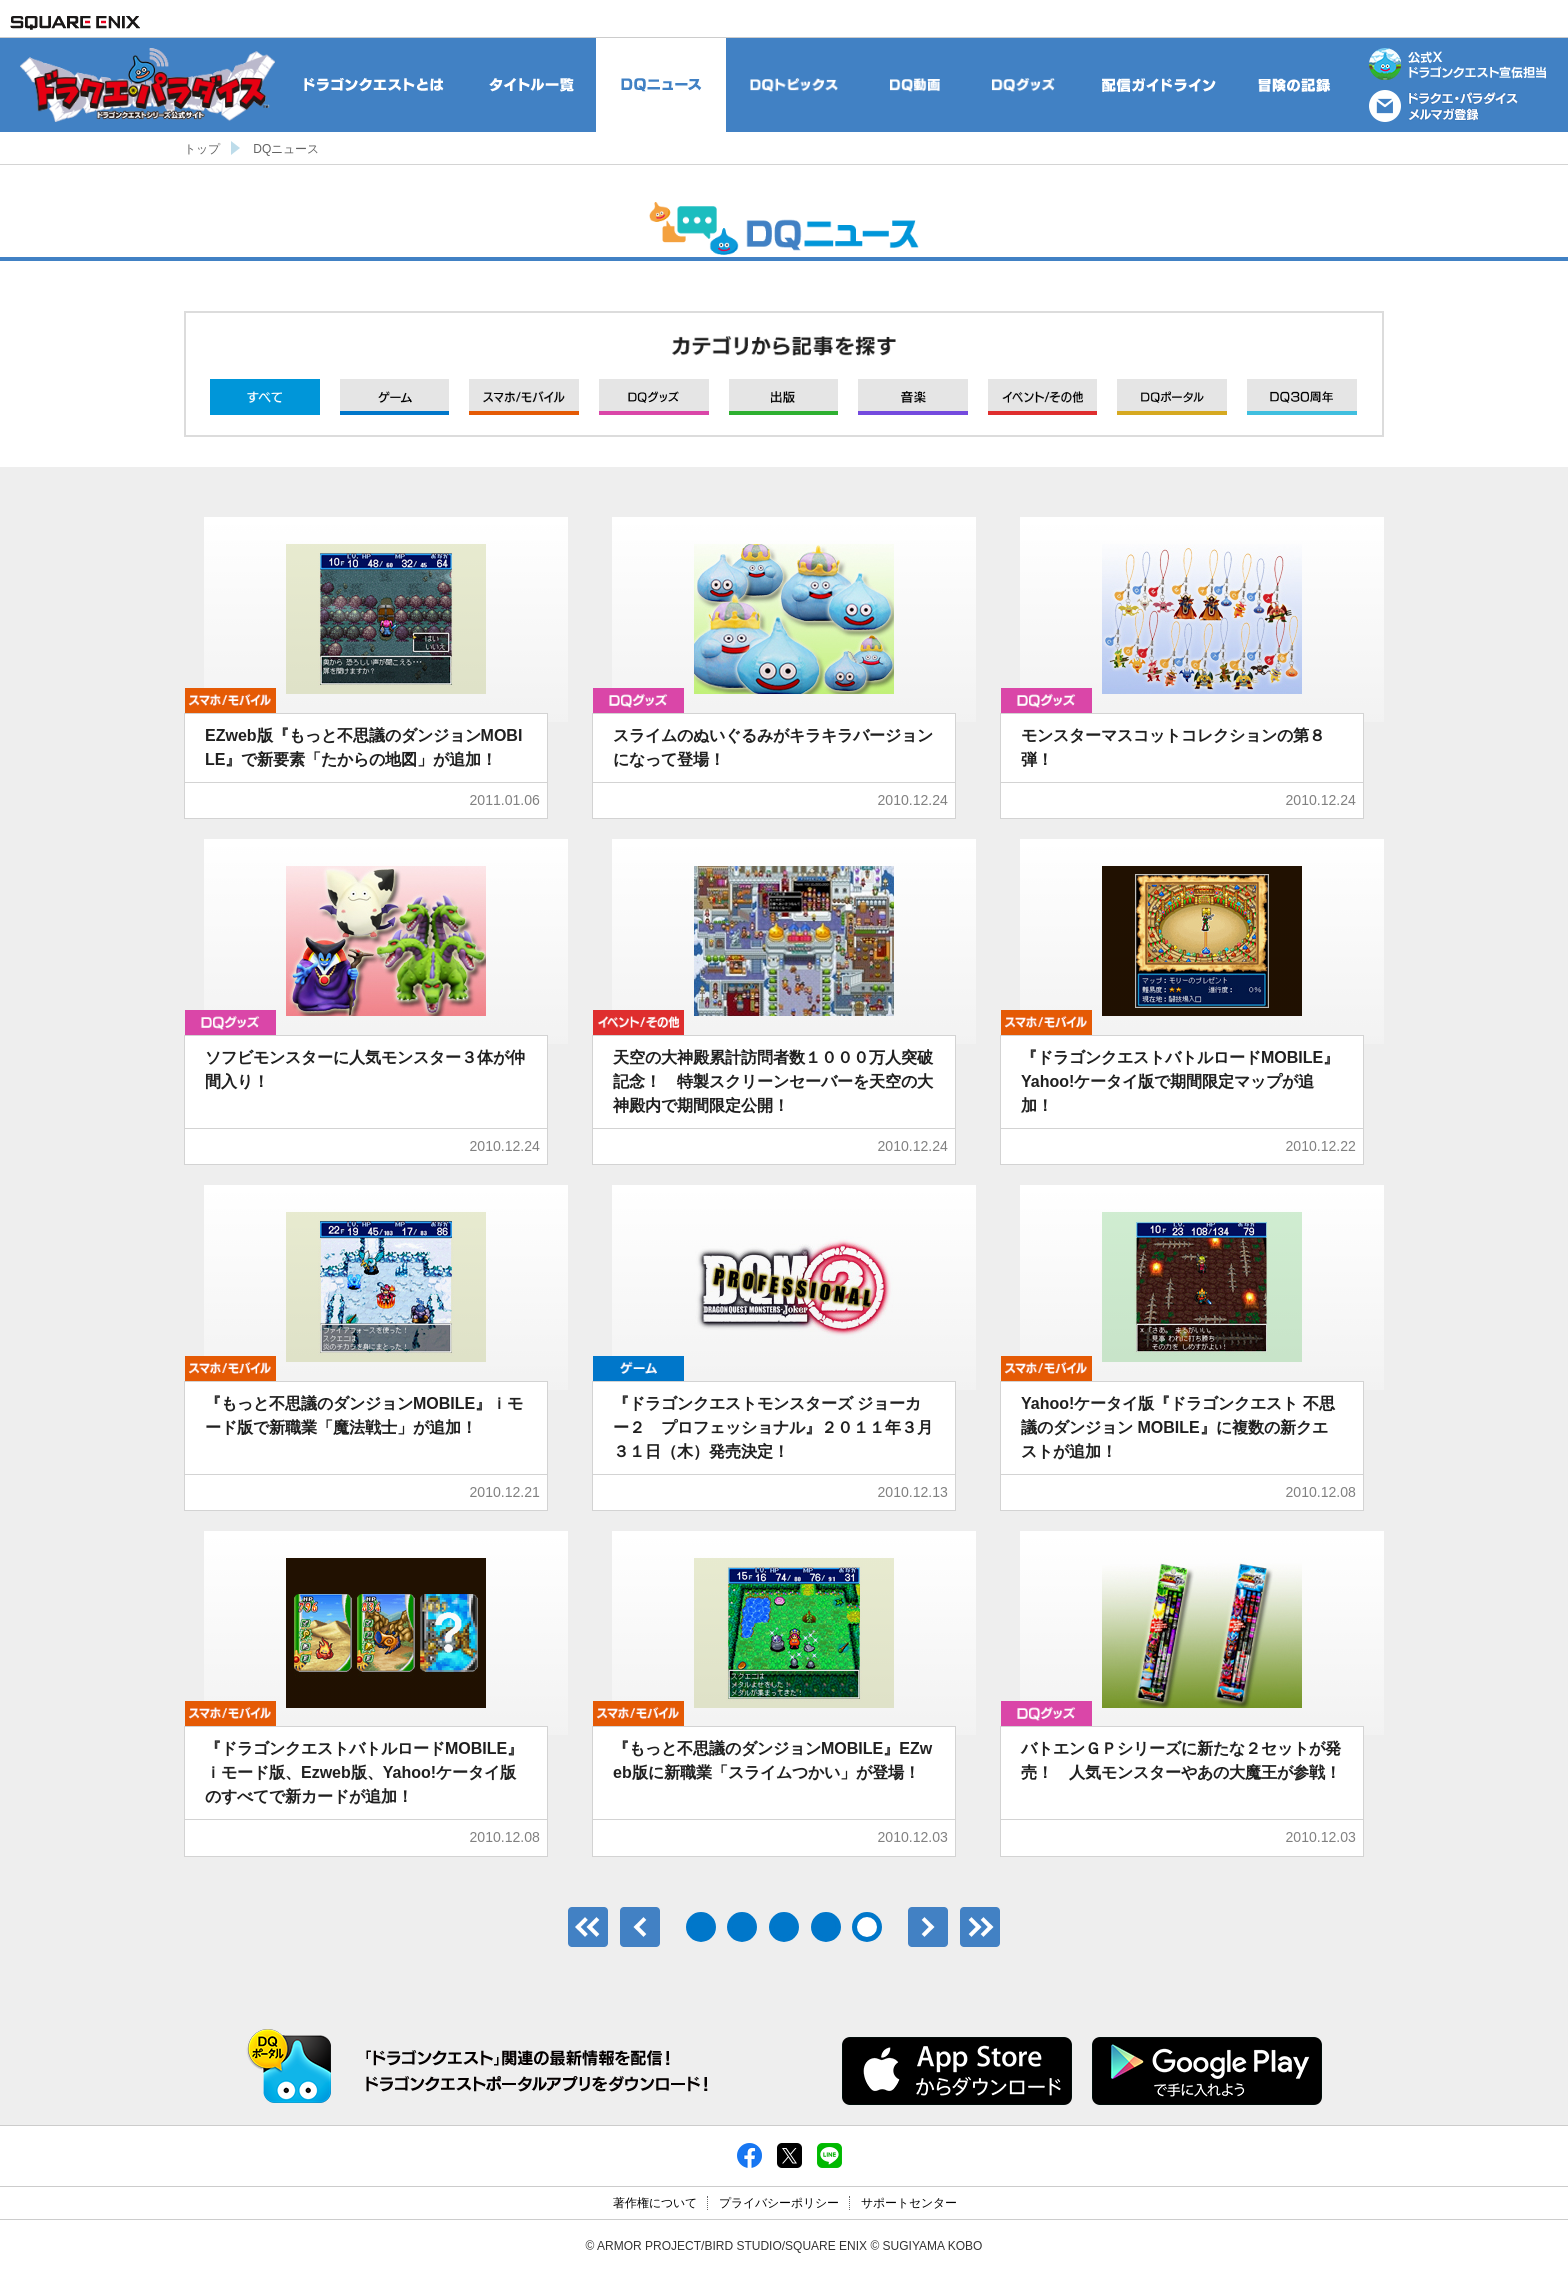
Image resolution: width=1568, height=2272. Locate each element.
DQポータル (1172, 397)
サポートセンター (909, 2203)
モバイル (524, 397)
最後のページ (980, 1927)
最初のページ (588, 1927)
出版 (784, 397)
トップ (202, 149)
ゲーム (395, 397)
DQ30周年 (1302, 397)
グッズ (654, 397)
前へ (640, 1927)
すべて (265, 397)
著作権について (655, 2203)
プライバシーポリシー (779, 2203)
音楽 (913, 397)
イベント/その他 (1043, 397)
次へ (928, 1927)
